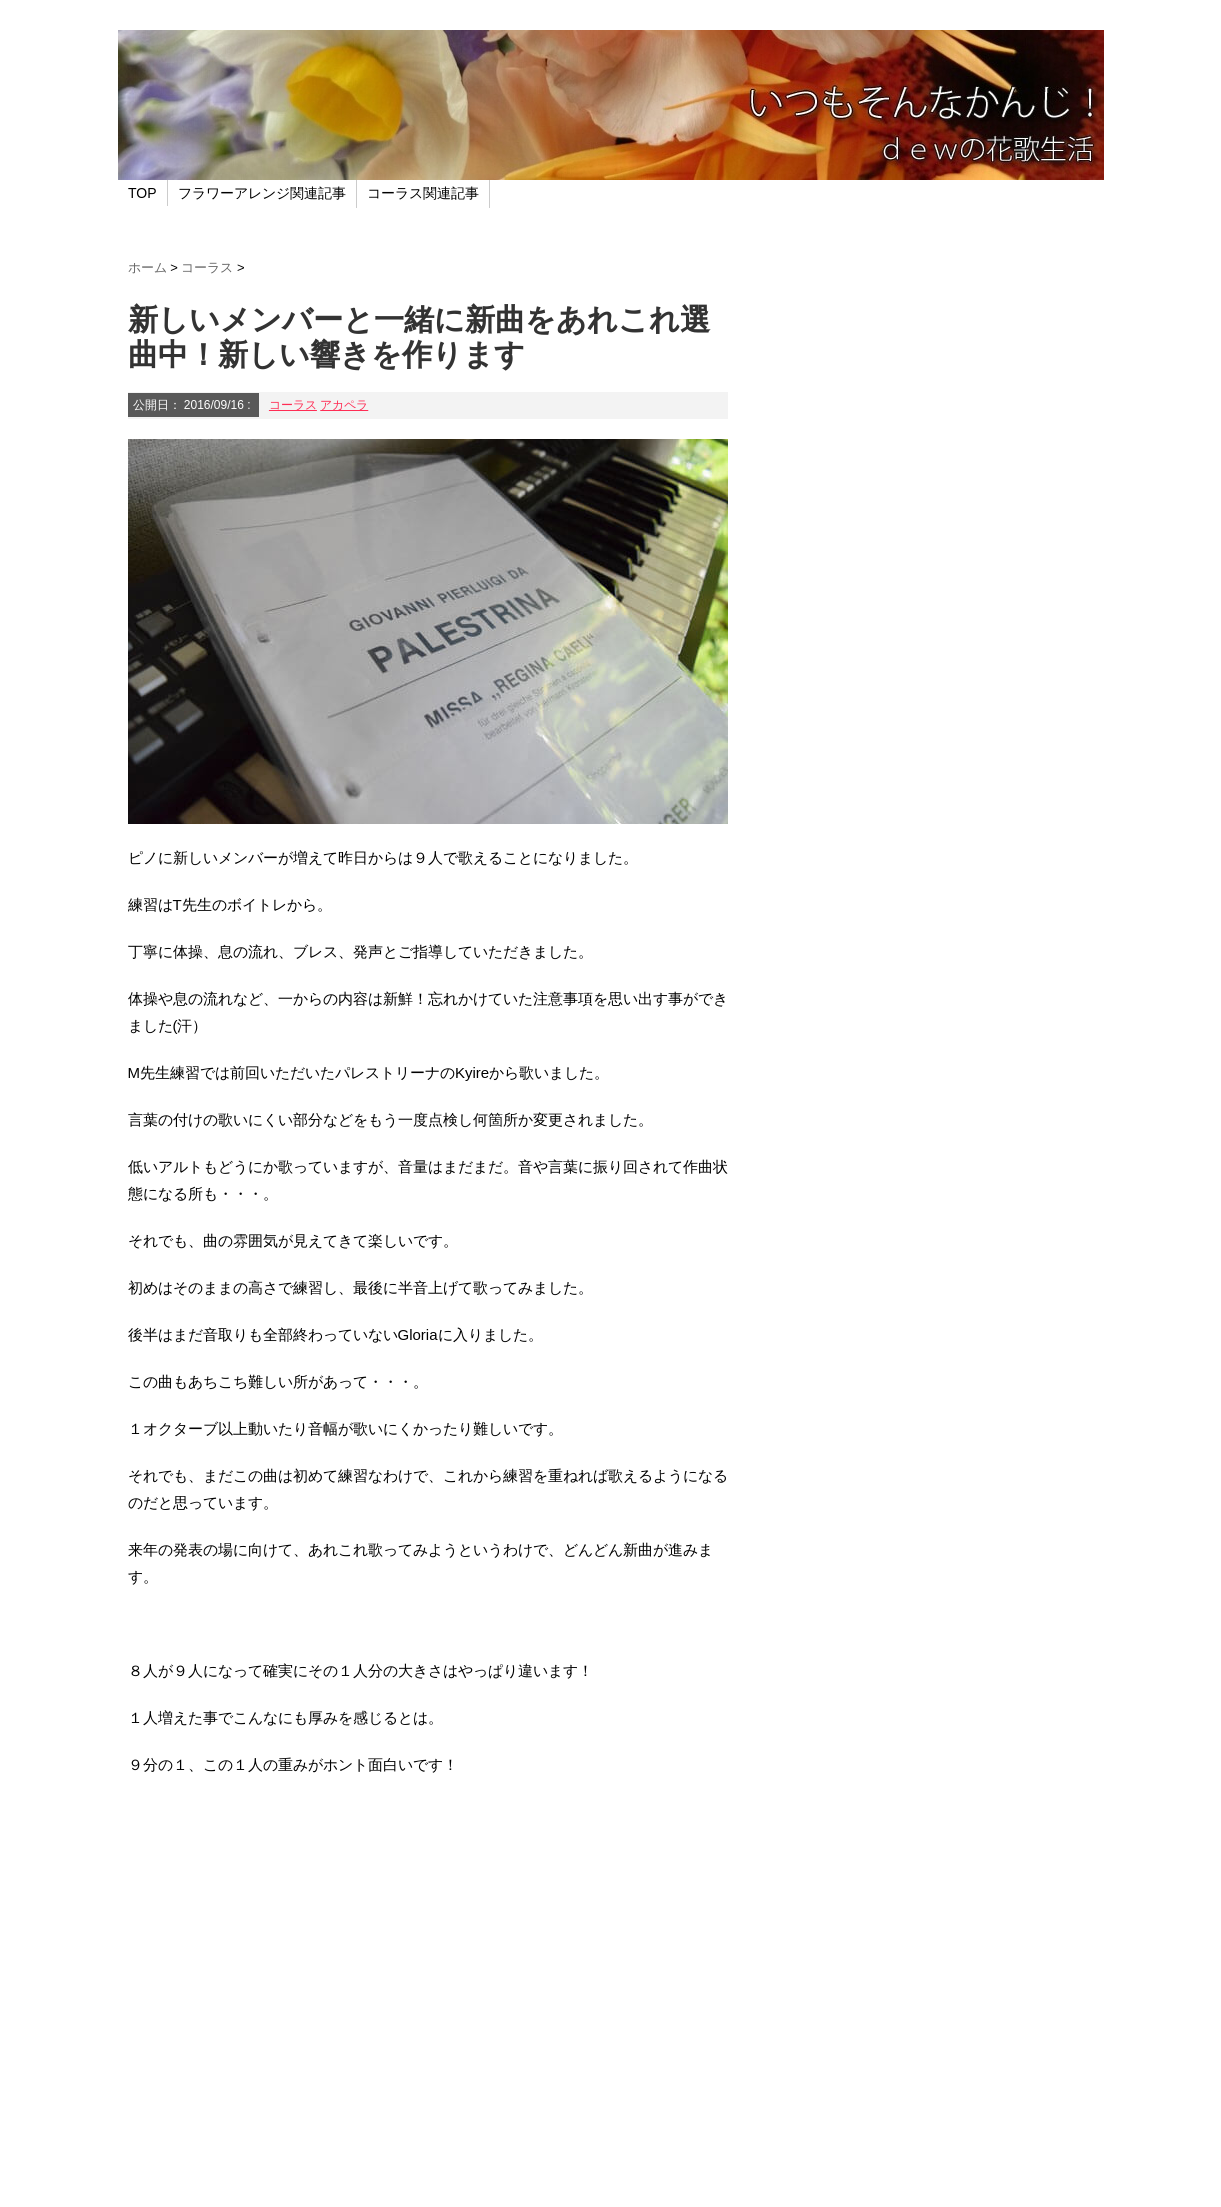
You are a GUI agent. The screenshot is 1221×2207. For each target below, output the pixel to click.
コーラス (293, 405)
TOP (142, 193)
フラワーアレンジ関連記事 (262, 193)
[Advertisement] (428, 2012)
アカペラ (344, 405)
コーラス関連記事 (423, 193)
